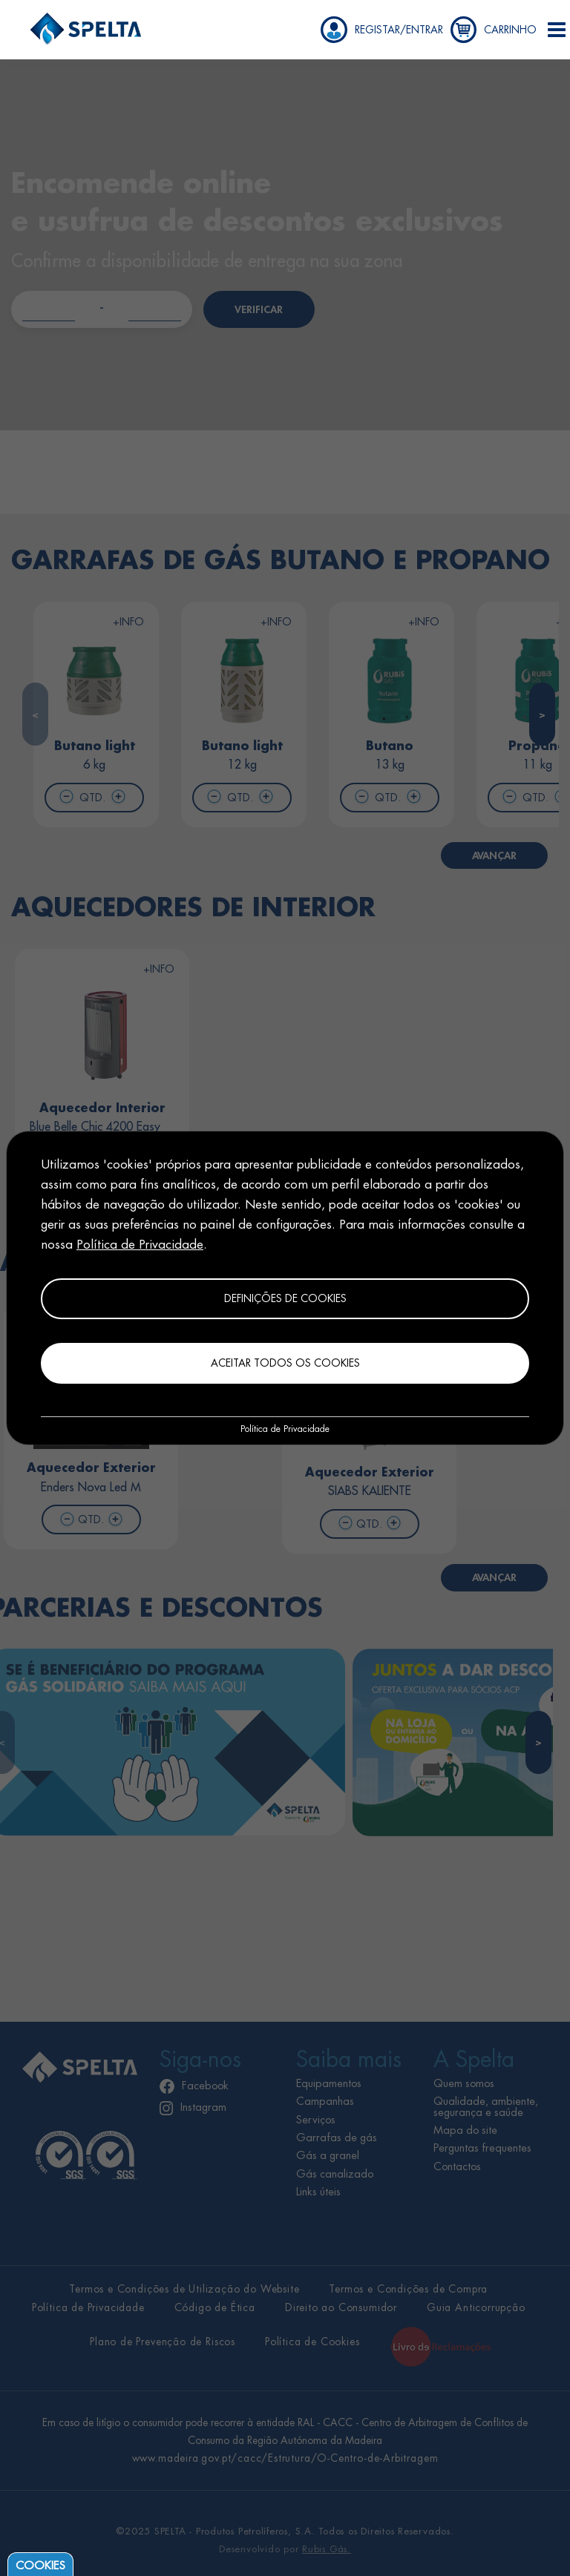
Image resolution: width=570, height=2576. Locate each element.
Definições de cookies (285, 1298)
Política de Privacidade (139, 1244)
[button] (557, 29)
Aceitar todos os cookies (285, 1363)
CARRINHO (510, 29)
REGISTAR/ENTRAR (399, 29)
